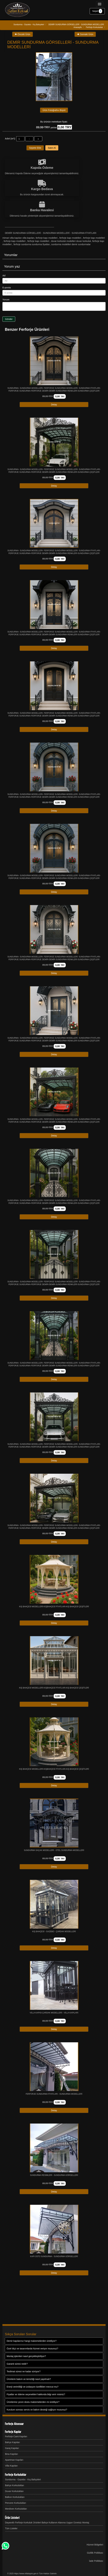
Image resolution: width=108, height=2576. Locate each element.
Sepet (97, 11)
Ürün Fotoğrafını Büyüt (54, 110)
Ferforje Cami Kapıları (16, 2436)
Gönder (9, 319)
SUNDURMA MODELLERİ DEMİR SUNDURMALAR (71, 244)
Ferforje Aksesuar (14, 2423)
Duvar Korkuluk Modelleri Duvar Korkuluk (71, 241)
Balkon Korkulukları (15, 2497)
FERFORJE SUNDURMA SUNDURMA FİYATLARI (31, 244)
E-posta (6, 287)
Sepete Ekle (35, 148)
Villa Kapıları (11, 2465)
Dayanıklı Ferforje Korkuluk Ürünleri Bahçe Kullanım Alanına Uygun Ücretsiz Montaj (47, 2522)
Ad (4, 275)
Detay (54, 404)
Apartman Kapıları (14, 2460)
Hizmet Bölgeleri (95, 2544)
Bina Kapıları (11, 2454)
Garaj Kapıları (12, 2448)
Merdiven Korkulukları (16, 2508)
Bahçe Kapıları (12, 2442)
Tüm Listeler (11, 2528)
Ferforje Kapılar (13, 2431)
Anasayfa (78, 27)
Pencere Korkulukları (15, 2503)
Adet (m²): (10, 138)
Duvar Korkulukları (14, 2491)
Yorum (5, 299)
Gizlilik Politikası (95, 2552)
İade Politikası (96, 2561)
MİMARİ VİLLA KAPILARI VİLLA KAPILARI (18, 238)
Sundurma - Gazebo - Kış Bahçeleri (23, 2479)
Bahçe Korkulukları (14, 2485)
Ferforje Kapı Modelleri (47, 238)
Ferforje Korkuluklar (15, 2474)
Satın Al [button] (52, 148)
